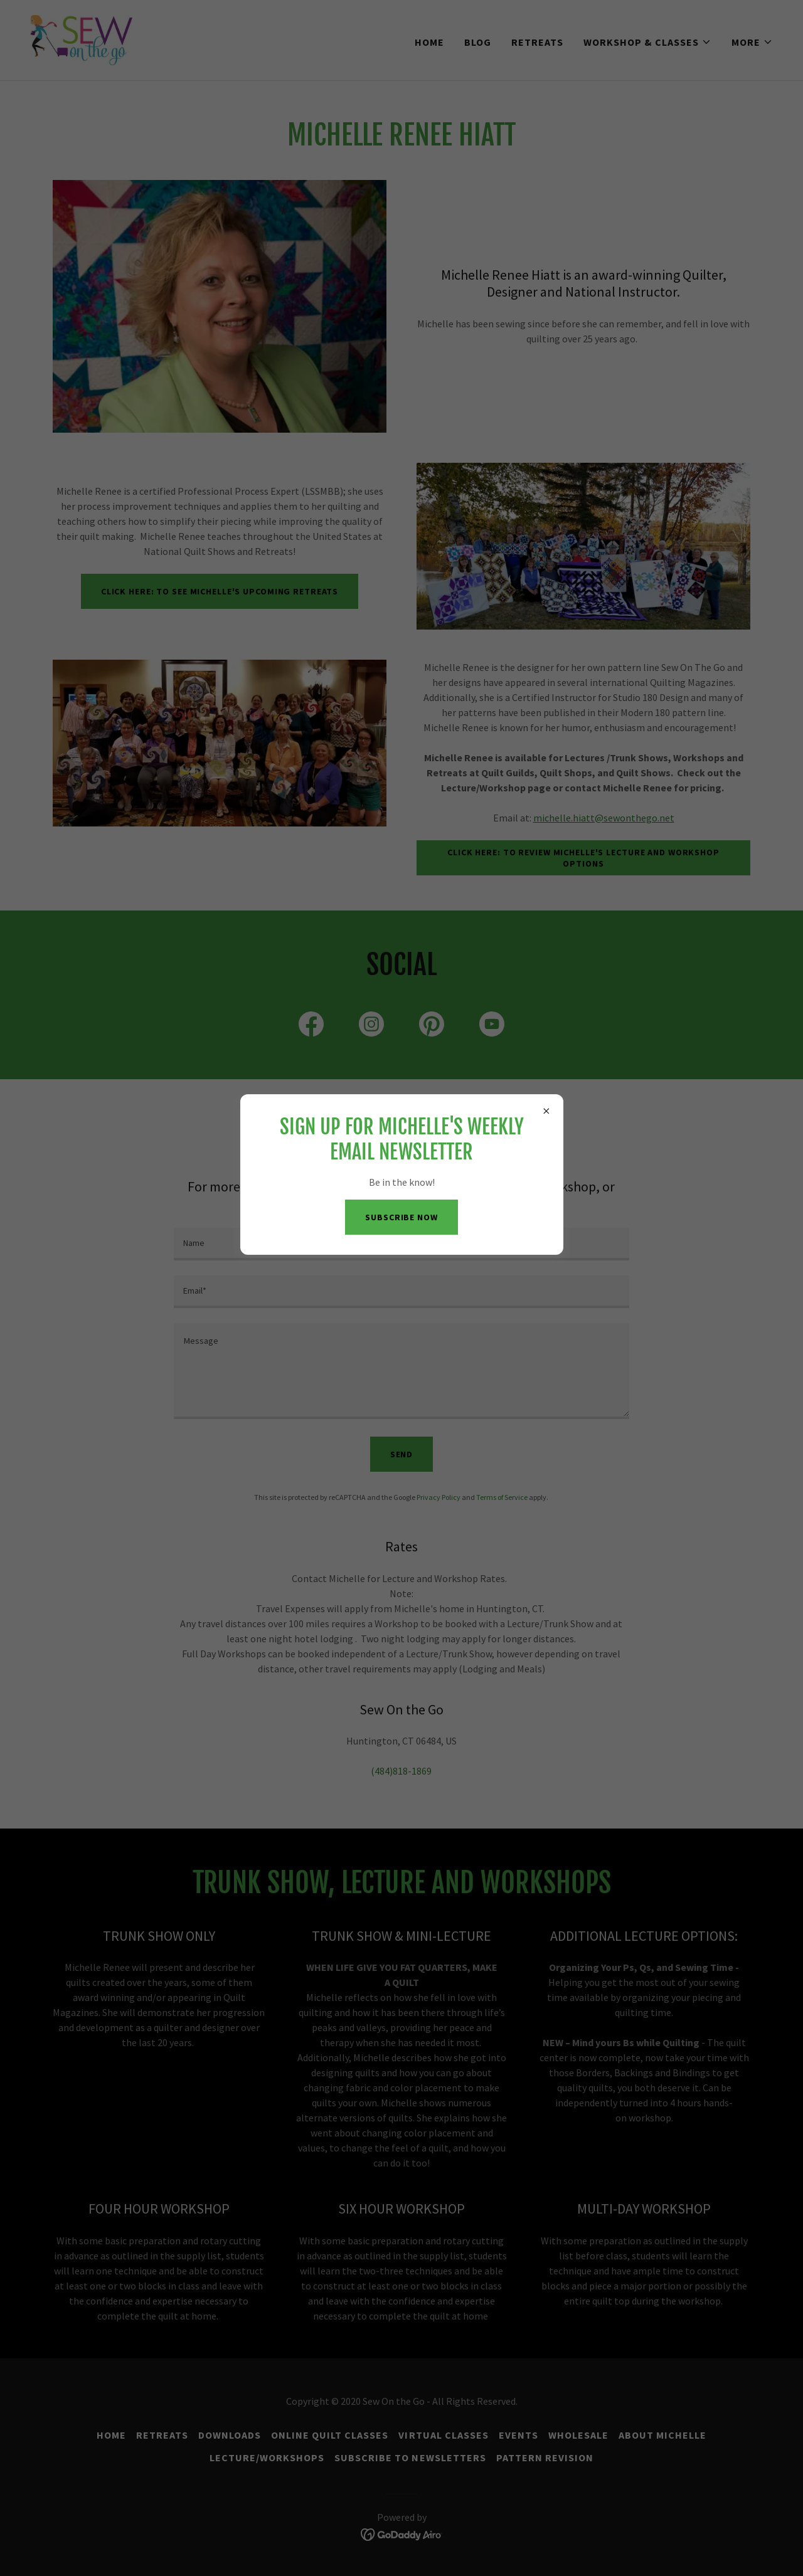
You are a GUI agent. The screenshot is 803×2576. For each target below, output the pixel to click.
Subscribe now (401, 1217)
